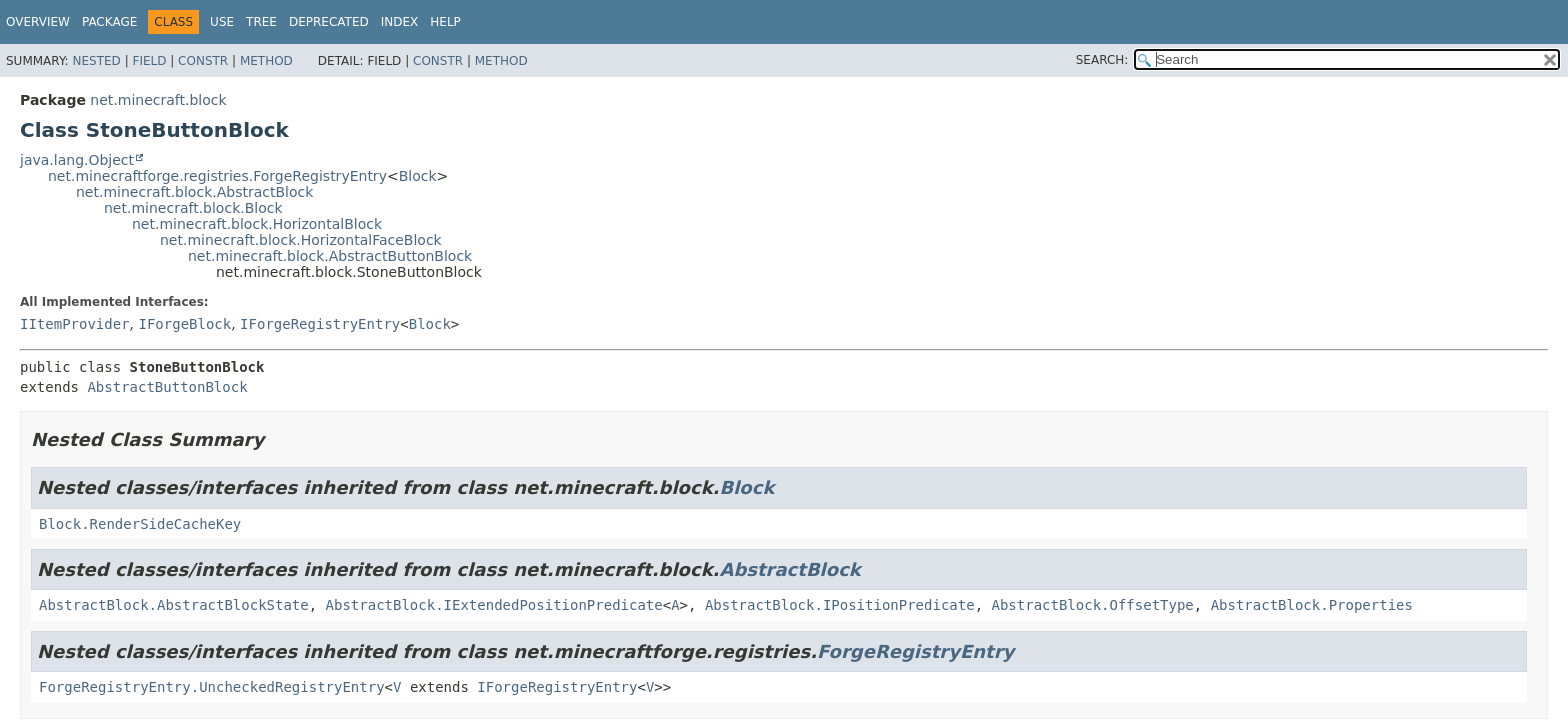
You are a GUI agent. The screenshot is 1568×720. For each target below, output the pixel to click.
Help (445, 22)
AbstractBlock (789, 569)
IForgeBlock (184, 324)
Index (400, 22)
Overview (38, 22)
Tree (261, 22)
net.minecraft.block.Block (193, 208)
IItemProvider (75, 324)
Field (149, 61)
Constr (203, 61)
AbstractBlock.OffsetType (1092, 605)
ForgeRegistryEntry (915, 651)
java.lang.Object (77, 160)
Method (266, 61)
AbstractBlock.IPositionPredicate (840, 605)
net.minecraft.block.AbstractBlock (194, 192)
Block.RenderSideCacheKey (140, 524)
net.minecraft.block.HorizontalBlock (257, 224)
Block (418, 176)
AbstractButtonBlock (167, 387)
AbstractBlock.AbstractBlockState (174, 605)
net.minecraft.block (158, 100)
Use (222, 22)
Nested (96, 61)
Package (109, 22)
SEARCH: (1102, 60)
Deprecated (329, 22)
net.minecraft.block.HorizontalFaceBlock (301, 240)
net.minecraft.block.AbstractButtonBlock (330, 256)
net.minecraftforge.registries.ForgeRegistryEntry (217, 176)
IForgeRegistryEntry (320, 324)
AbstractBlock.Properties (1312, 605)
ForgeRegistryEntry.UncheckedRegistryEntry (212, 687)
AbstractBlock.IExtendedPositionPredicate (494, 605)
